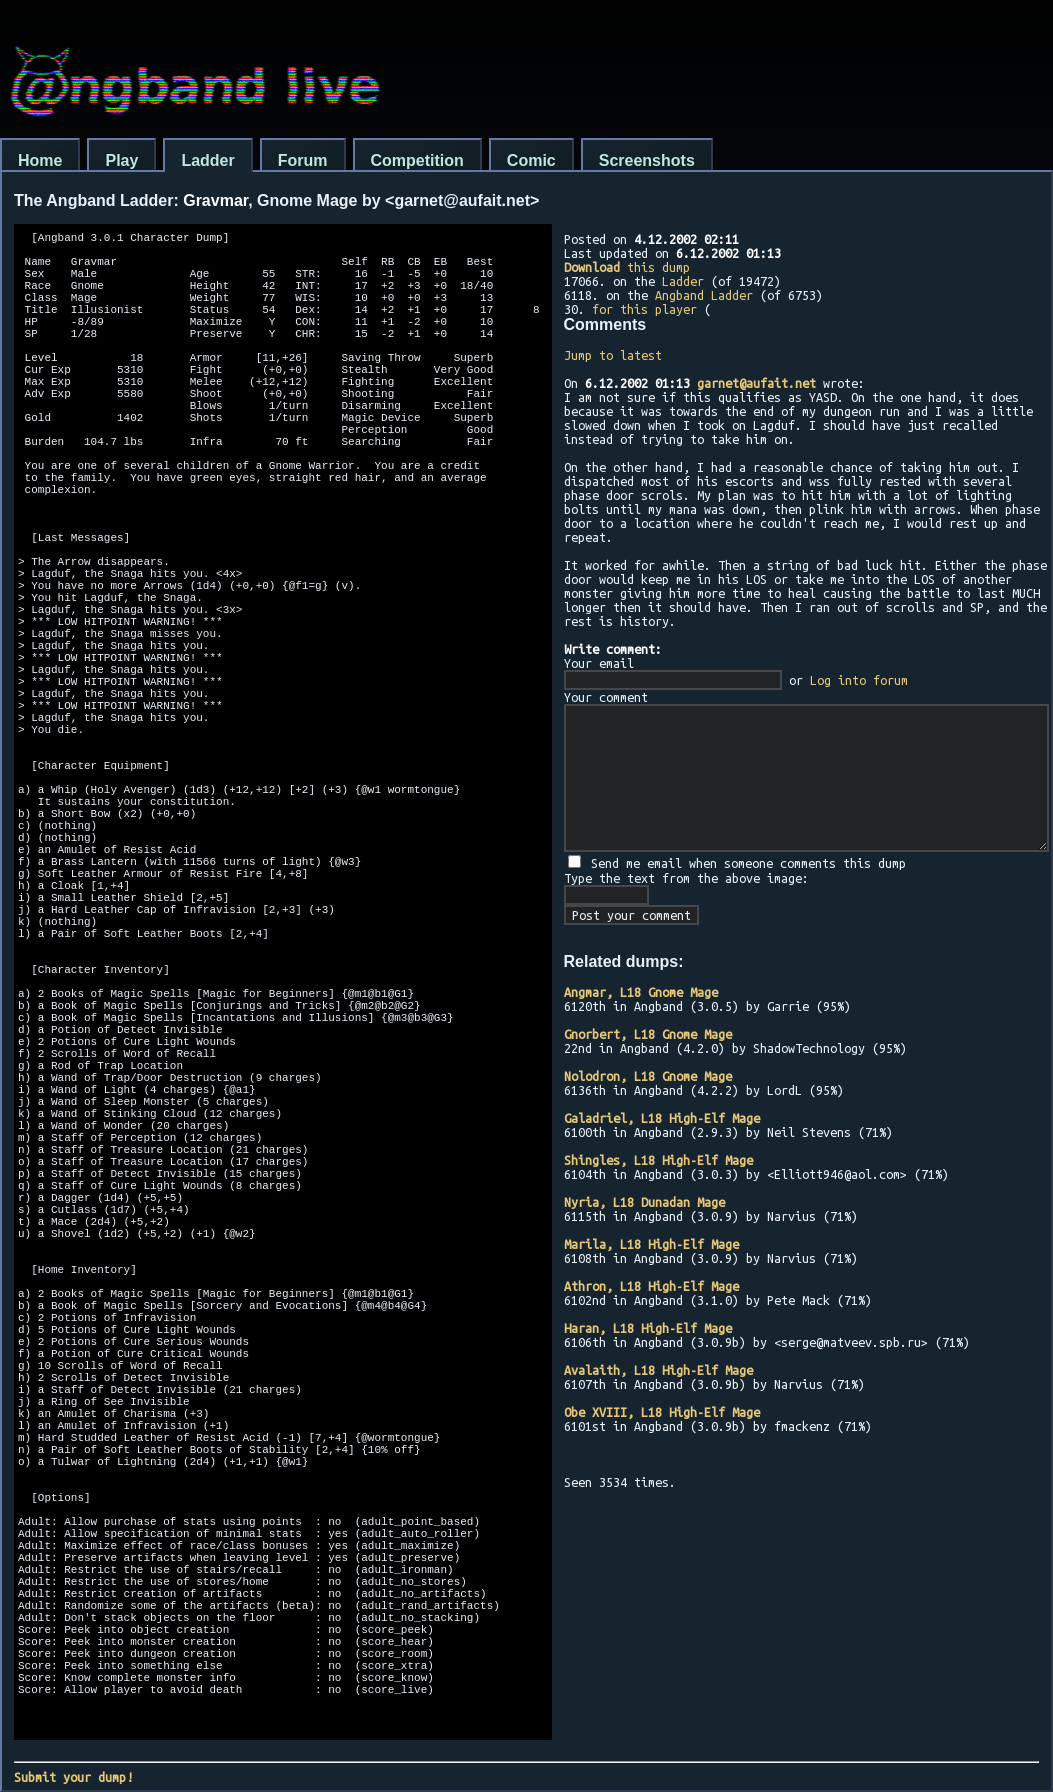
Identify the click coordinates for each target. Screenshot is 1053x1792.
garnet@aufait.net (756, 383)
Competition (417, 160)
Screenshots (647, 160)
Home (40, 160)
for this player (644, 309)
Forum (303, 160)
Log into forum (859, 680)
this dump (627, 267)
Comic (531, 160)
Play (121, 160)
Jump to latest (613, 355)
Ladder (207, 160)
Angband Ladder (704, 295)
